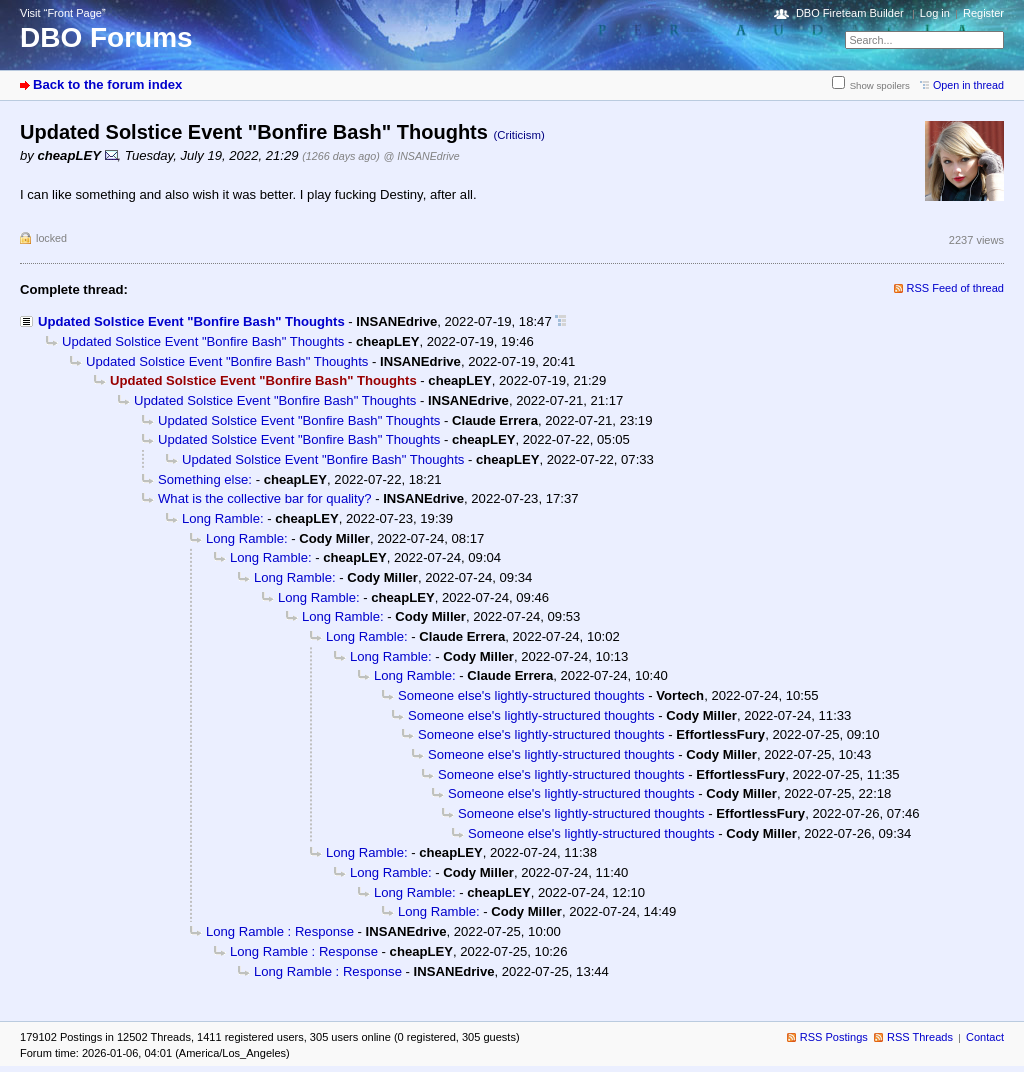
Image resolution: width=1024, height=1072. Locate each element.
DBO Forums (106, 37)
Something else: (205, 479)
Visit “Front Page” (63, 13)
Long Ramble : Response (280, 931)
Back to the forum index (107, 84)
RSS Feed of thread (956, 288)
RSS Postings (834, 1037)
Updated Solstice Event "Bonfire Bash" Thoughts (191, 321)
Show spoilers (880, 85)
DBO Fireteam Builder (850, 13)
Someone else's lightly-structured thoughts (521, 695)
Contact (985, 1037)
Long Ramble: (223, 518)
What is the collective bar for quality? (265, 498)
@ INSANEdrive (422, 156)
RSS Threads (920, 1037)
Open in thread (968, 85)
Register (983, 13)
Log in (935, 13)
